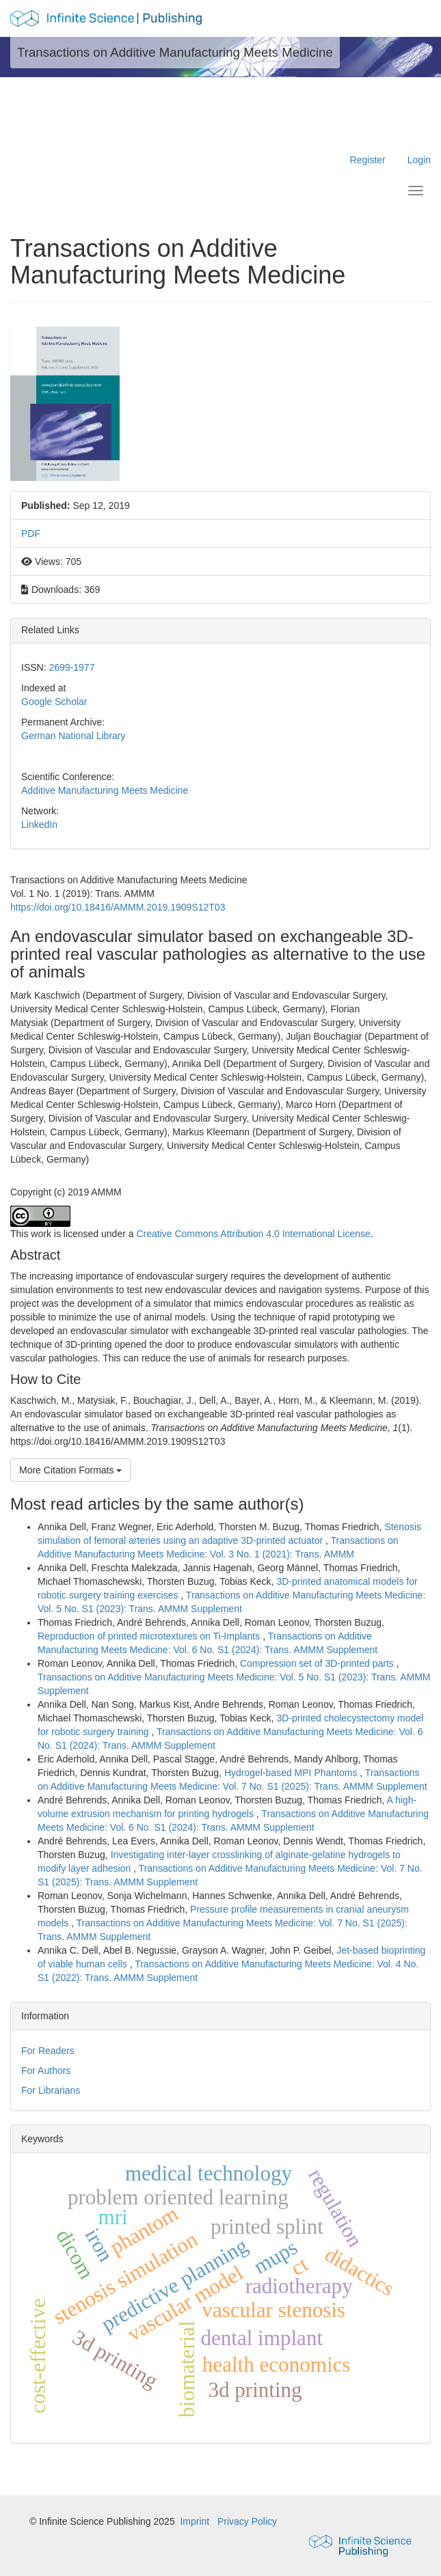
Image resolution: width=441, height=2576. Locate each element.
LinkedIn (39, 824)
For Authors (45, 2070)
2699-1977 (71, 667)
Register (368, 159)
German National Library (73, 735)
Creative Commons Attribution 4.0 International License (253, 1233)
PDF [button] (30, 533)
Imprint (194, 2521)
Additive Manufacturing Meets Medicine (104, 790)
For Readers (48, 2050)
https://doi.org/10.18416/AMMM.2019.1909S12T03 (117, 907)
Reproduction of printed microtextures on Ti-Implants (150, 1636)
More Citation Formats (70, 1470)
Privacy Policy (247, 2521)
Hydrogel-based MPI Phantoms (292, 1772)
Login (419, 159)
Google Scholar (54, 701)
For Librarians (50, 2090)
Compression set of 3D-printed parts (318, 1663)
